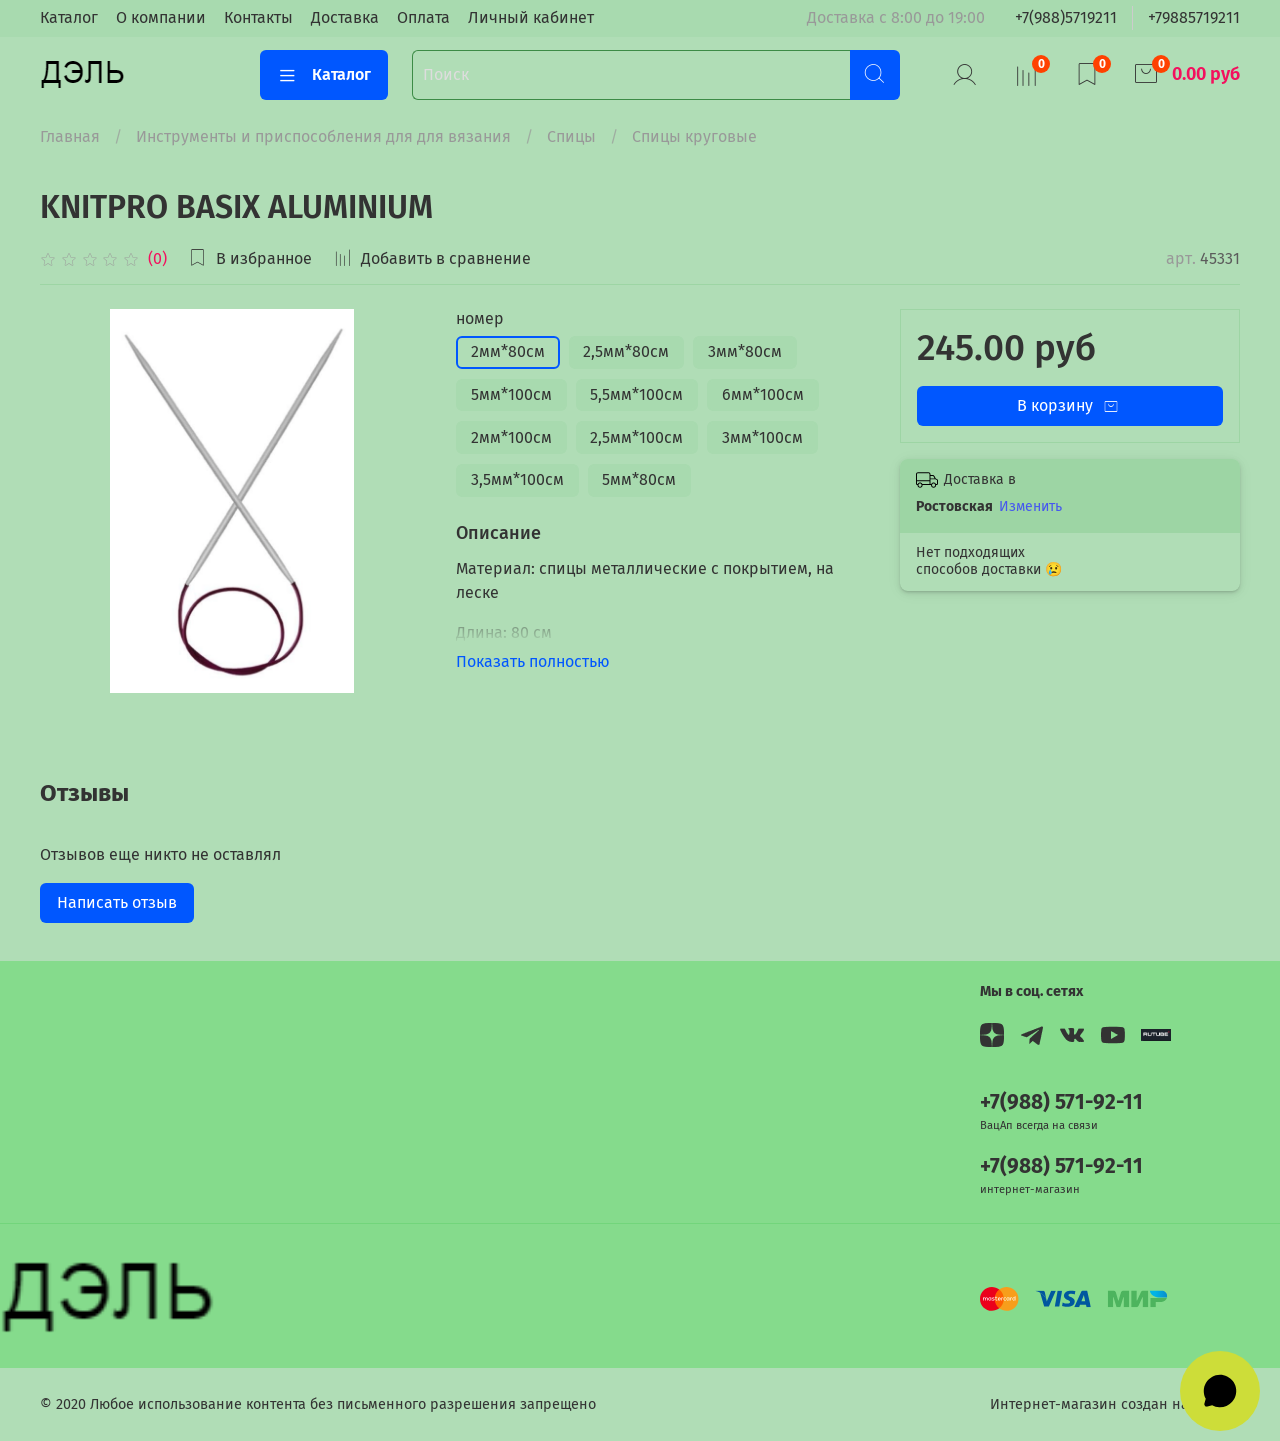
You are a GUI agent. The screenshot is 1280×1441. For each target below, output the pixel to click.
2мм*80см (508, 351)
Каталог (69, 17)
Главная (70, 136)
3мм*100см (762, 437)
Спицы (571, 136)
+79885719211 (1194, 17)
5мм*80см (639, 479)
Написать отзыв (117, 902)
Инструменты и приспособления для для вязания (323, 136)
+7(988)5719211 (1066, 17)
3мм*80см (745, 351)
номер (480, 318)
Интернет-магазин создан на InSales (1115, 1404)
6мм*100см (763, 394)
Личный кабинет (531, 17)
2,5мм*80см (626, 351)
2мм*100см (511, 437)
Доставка (345, 17)
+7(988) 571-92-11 (1061, 1102)
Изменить (1030, 506)
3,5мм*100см (517, 479)
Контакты (258, 17)
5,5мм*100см (636, 394)
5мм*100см (511, 394)
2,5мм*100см (636, 437)
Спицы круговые (694, 136)
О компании (161, 17)
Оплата (423, 17)
